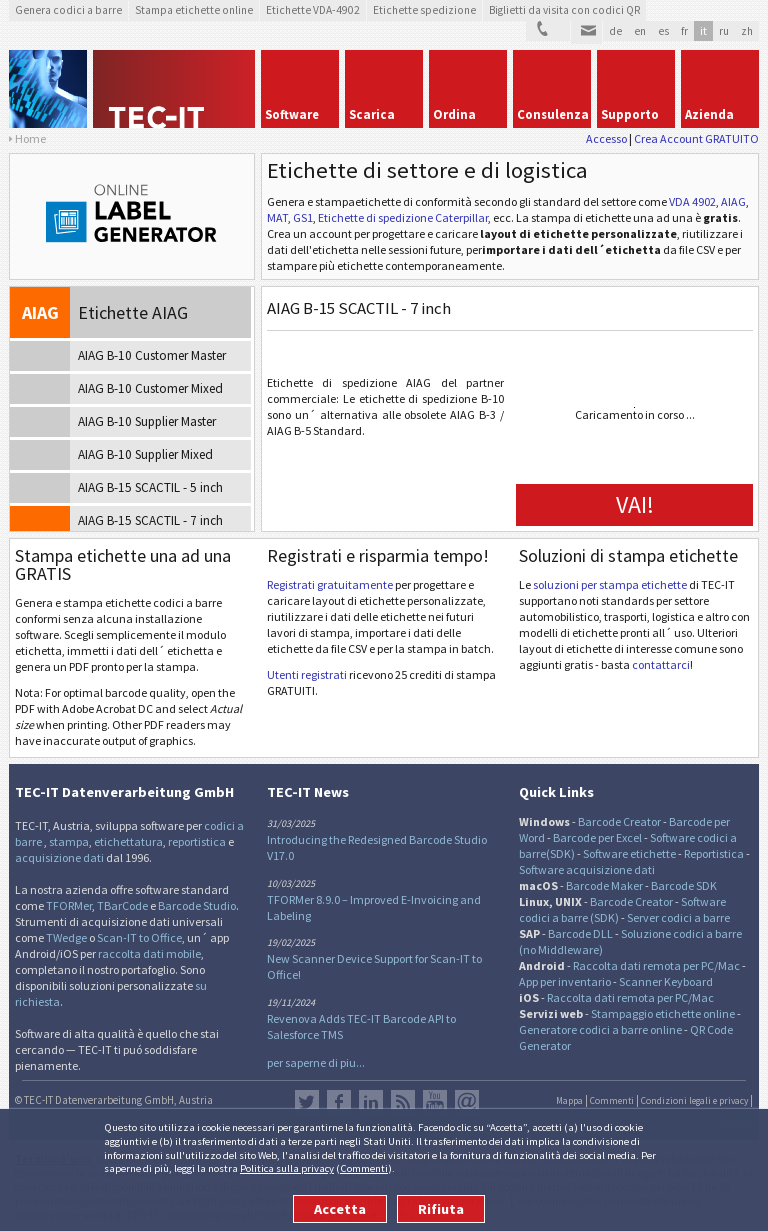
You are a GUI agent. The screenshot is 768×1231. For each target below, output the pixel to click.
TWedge (66, 937)
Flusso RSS (403, 1102)
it (703, 31)
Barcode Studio (197, 905)
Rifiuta (441, 1209)
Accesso (606, 138)
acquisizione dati (59, 857)
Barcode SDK (684, 885)
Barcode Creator (619, 821)
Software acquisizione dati (587, 869)
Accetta (340, 1209)
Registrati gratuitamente (330, 584)
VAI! (635, 504)
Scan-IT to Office (139, 937)
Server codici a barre (678, 917)
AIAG (733, 201)
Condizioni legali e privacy (694, 1101)
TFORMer (69, 905)
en (640, 31)
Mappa (569, 1101)
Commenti (364, 1168)
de (615, 31)
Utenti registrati (307, 674)
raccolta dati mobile (149, 953)
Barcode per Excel (597, 837)
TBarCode (122, 905)
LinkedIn (371, 1102)
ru (724, 31)
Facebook (339, 1102)
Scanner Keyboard (666, 981)
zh (747, 31)
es (663, 31)
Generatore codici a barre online (601, 1029)
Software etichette (629, 853)
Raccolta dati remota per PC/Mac (656, 965)
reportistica (197, 841)
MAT (277, 217)
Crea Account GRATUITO (696, 138)
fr (684, 31)
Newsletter (467, 1102)
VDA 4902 (692, 201)
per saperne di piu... (316, 1062)
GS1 (303, 217)
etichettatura (128, 841)
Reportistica (714, 853)
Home (30, 138)
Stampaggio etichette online (663, 1013)
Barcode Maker (604, 885)
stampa (69, 841)
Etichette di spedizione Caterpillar (403, 217)
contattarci (661, 664)
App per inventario (565, 981)
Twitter (307, 1102)
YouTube (435, 1102)
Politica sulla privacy (287, 1168)
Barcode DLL (580, 933)
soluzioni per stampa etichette (610, 584)
